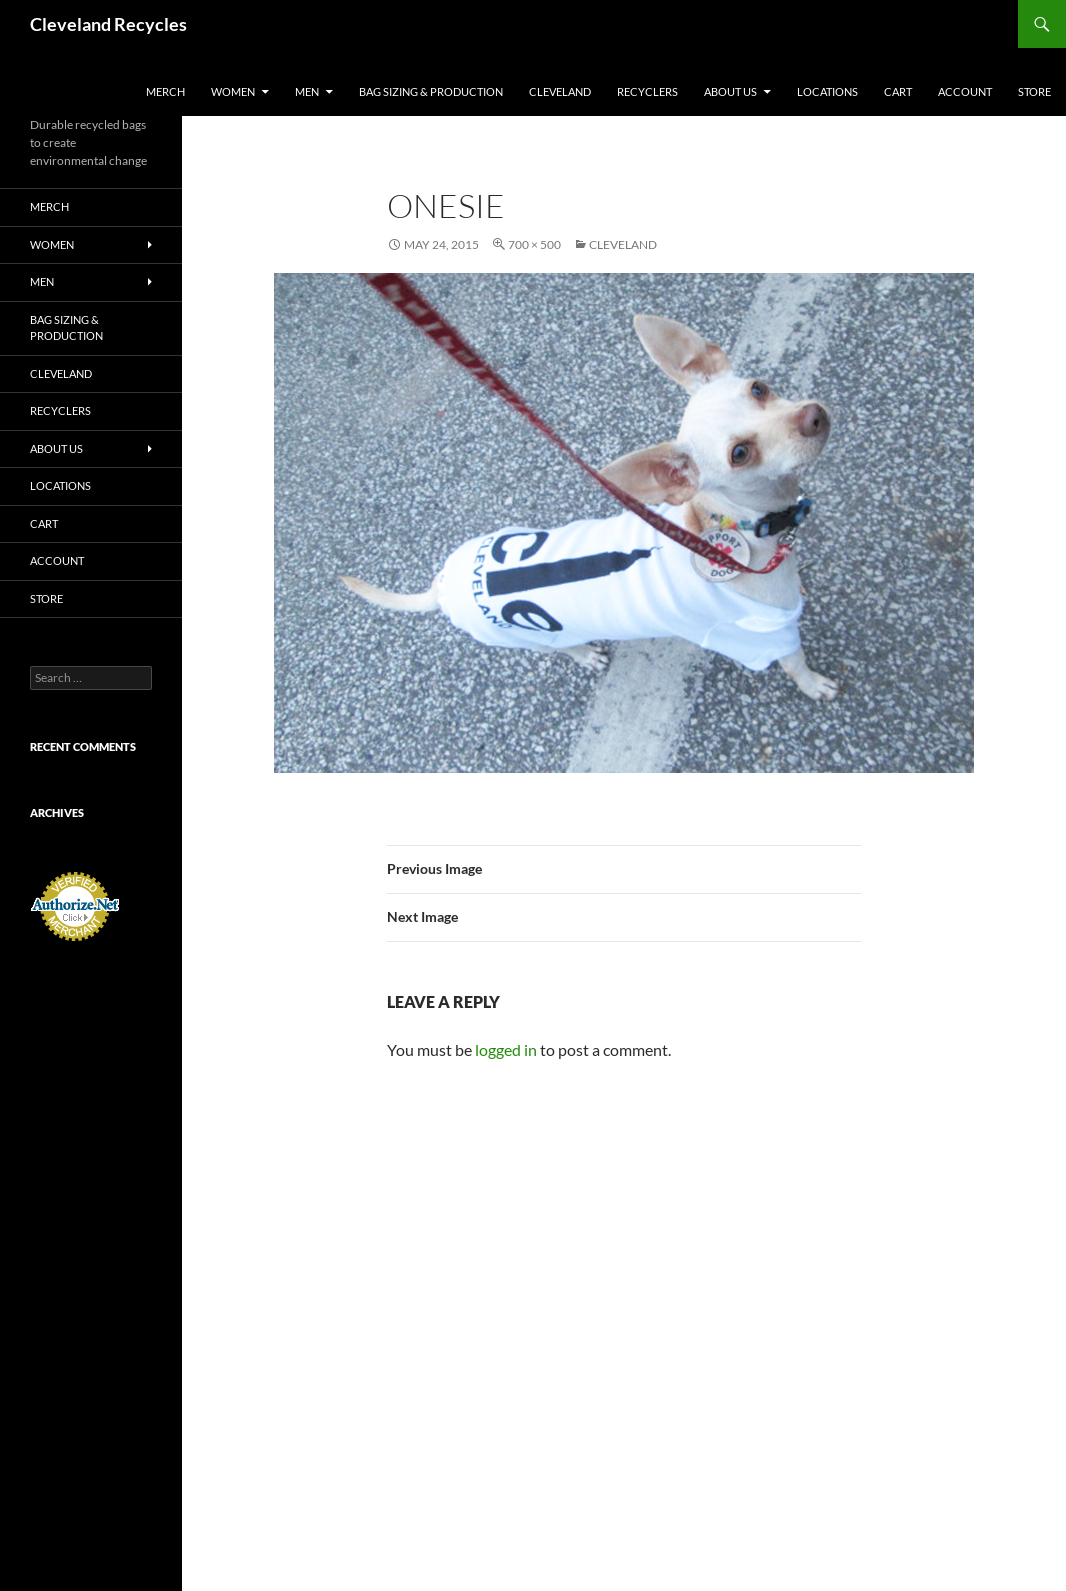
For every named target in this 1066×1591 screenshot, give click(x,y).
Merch (165, 91)
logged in (506, 1049)
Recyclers (647, 91)
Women (233, 91)
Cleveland (560, 91)
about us (730, 91)
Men (307, 91)
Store (1034, 91)
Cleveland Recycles (108, 24)
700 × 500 (534, 244)
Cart (898, 91)
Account (965, 91)
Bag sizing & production (431, 91)
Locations (827, 91)
